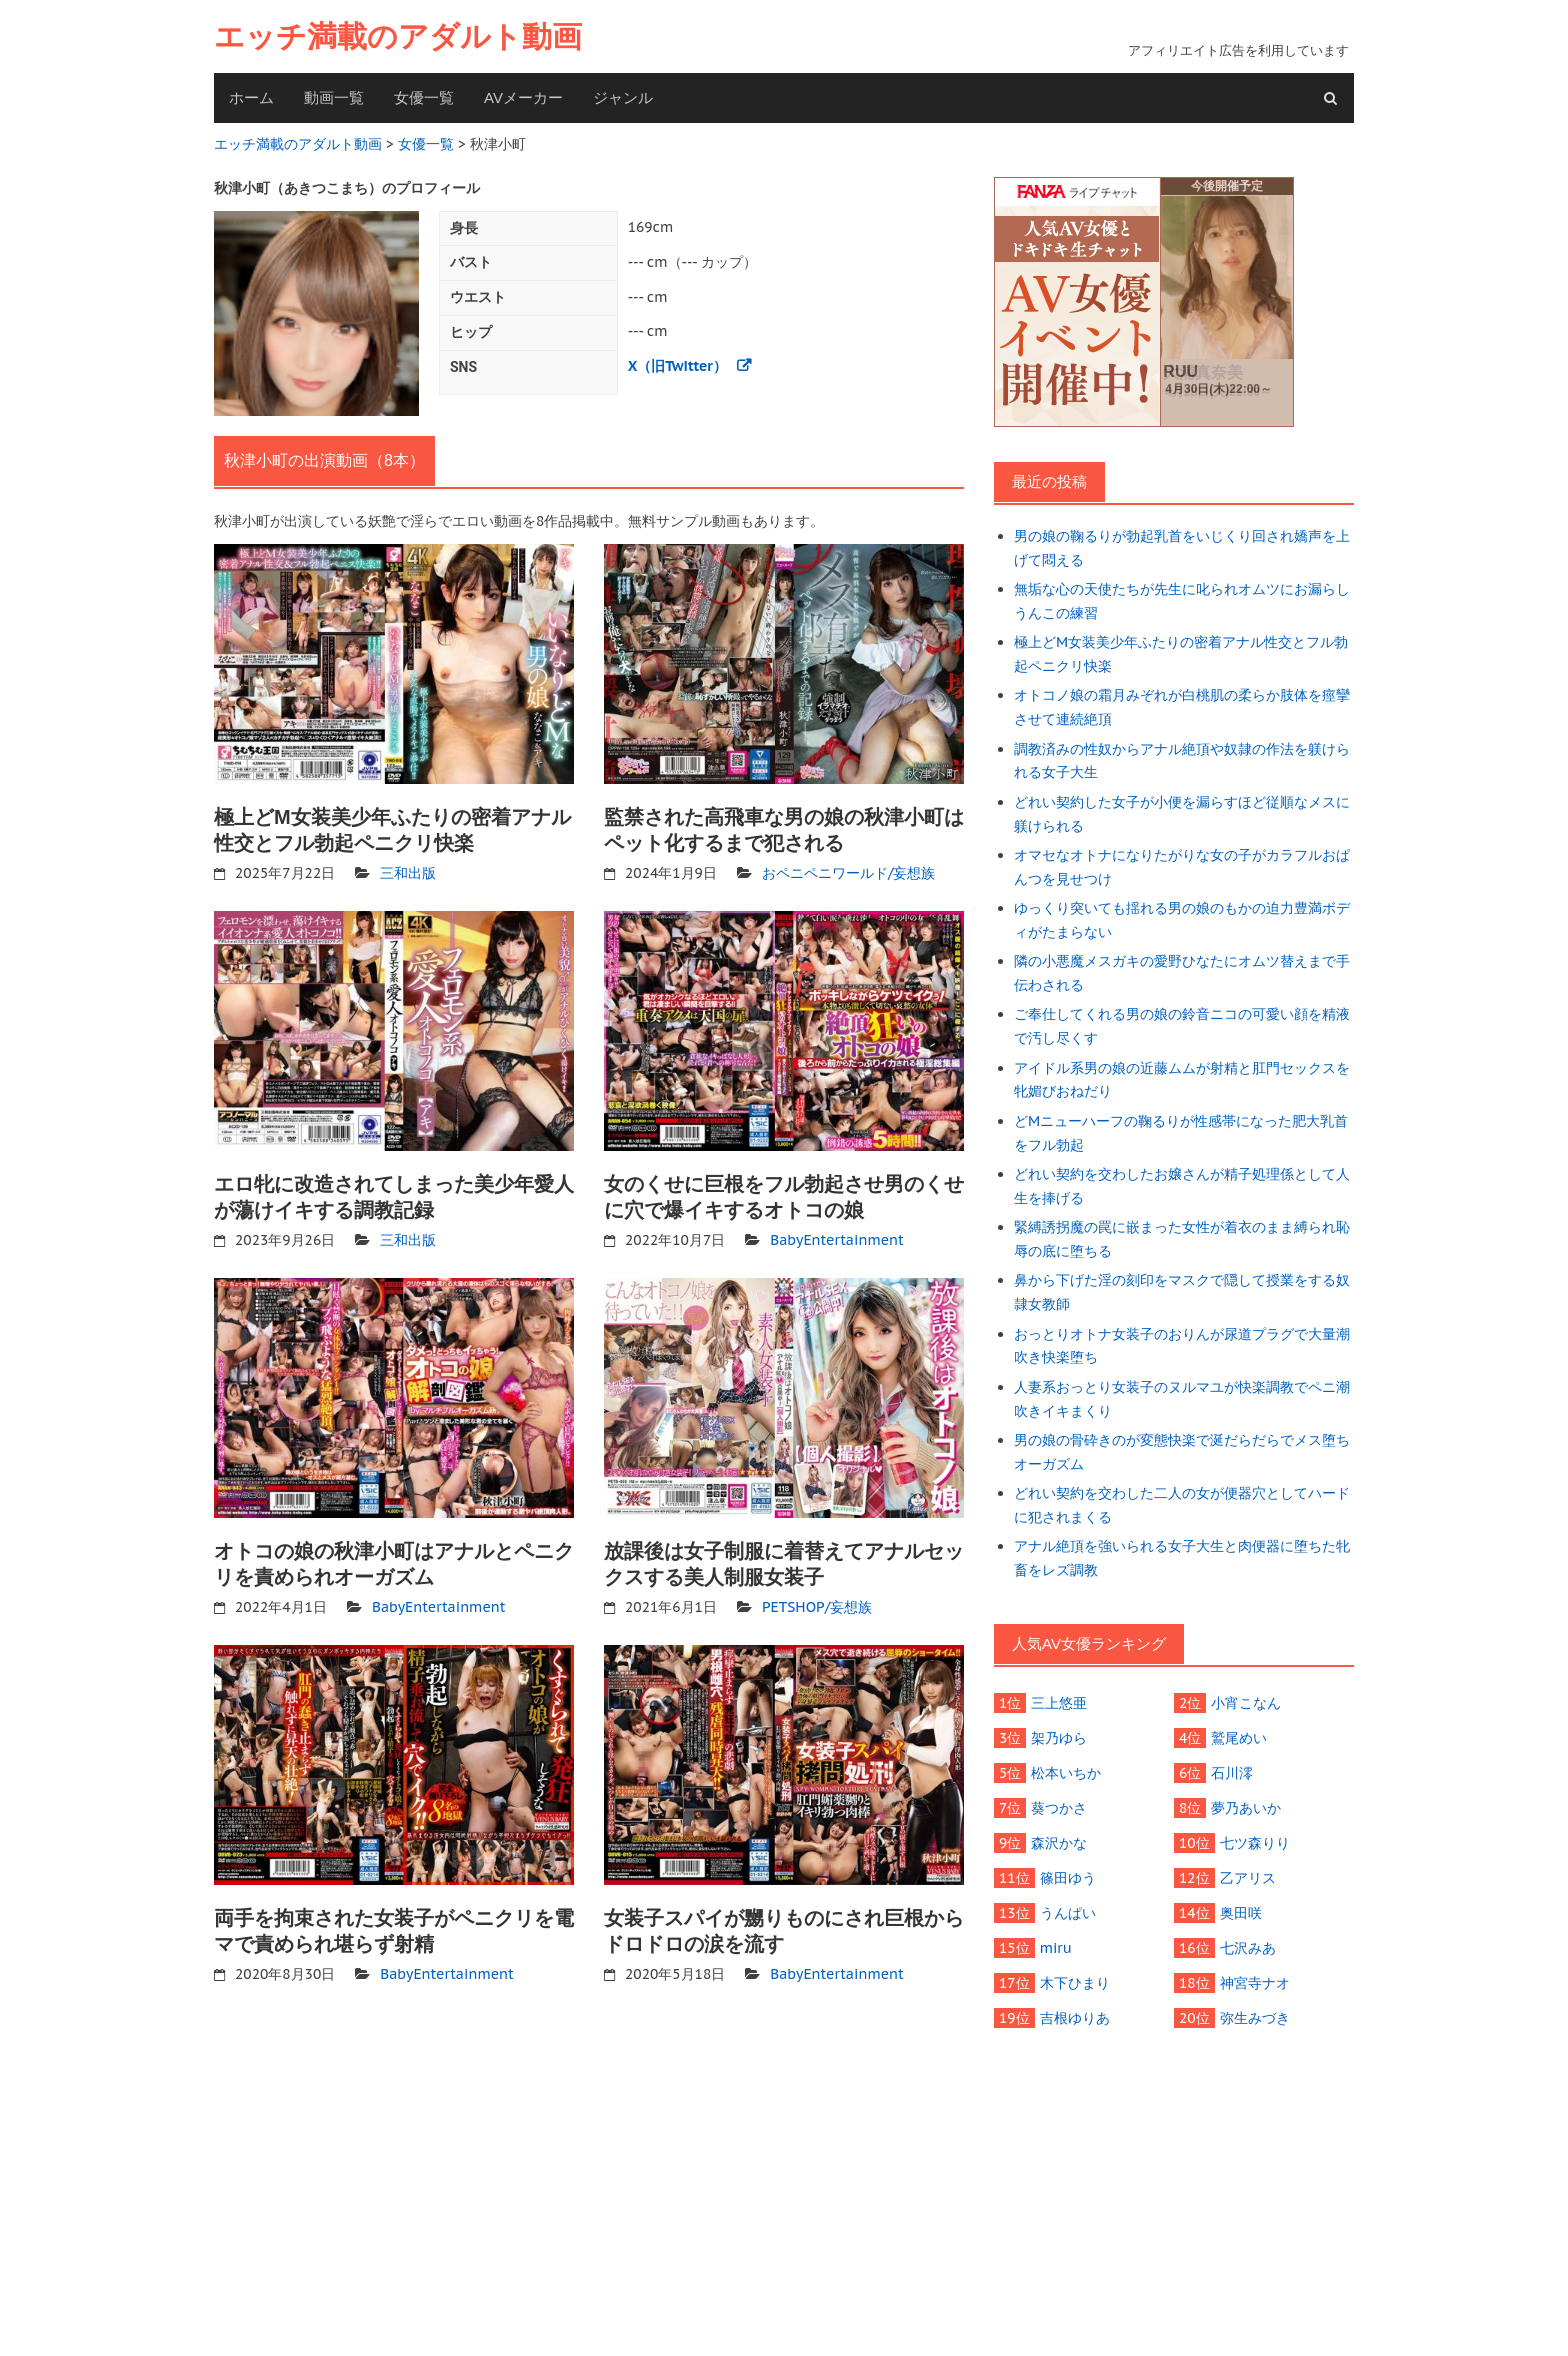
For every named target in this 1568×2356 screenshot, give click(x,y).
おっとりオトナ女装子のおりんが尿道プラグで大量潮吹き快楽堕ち (1182, 1346)
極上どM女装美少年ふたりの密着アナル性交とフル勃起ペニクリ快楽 (1181, 654)
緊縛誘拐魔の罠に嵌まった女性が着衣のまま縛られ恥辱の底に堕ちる (1182, 1239)
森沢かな (1059, 1843)
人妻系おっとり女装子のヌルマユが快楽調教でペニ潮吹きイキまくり (1182, 1399)
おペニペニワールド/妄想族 (849, 873)
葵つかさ (1059, 1808)
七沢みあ (1248, 1948)
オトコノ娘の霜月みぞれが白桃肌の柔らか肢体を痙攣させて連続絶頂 (1182, 707)
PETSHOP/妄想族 (817, 1607)
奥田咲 (1241, 1913)
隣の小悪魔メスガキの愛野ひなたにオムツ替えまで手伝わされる (1182, 973)
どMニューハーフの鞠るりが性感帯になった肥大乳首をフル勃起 (1181, 1133)
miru (1056, 1948)
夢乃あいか (1246, 1808)
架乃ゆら (1059, 1738)
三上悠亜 (1059, 1703)
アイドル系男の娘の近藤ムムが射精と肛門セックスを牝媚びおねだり (1182, 1080)
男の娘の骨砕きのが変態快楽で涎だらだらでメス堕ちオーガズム (1182, 1452)
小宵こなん (1246, 1703)
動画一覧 (334, 97)
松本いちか (1066, 1773)
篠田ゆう (1068, 1878)
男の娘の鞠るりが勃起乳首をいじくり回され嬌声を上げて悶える (1182, 548)
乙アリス (1248, 1878)
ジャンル (623, 97)
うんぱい (1068, 1913)
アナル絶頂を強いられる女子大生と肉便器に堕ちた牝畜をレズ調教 (1182, 1558)
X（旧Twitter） (677, 366)
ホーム (251, 97)
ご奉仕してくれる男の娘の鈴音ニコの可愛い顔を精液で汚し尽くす (1182, 1026)
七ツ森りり (1255, 1843)
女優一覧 (424, 97)
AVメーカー (523, 97)
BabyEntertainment (837, 1240)
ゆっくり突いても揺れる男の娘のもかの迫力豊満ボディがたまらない (1182, 920)
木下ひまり (1075, 1983)
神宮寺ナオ (1255, 1983)
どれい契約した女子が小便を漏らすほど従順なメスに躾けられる (1182, 814)
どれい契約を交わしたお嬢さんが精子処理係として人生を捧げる (1182, 1186)
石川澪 (1232, 1773)
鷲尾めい (1239, 1738)
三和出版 (408, 873)
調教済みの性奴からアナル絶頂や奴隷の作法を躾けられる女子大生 (1182, 761)
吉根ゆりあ (1075, 2018)
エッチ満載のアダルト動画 (398, 36)
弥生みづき (1255, 2018)
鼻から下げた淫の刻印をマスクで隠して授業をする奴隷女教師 (1182, 1292)
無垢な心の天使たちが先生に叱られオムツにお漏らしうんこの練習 (1182, 601)
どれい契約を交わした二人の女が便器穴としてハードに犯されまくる (1182, 1505)
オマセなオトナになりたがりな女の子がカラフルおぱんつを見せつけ (1182, 867)
